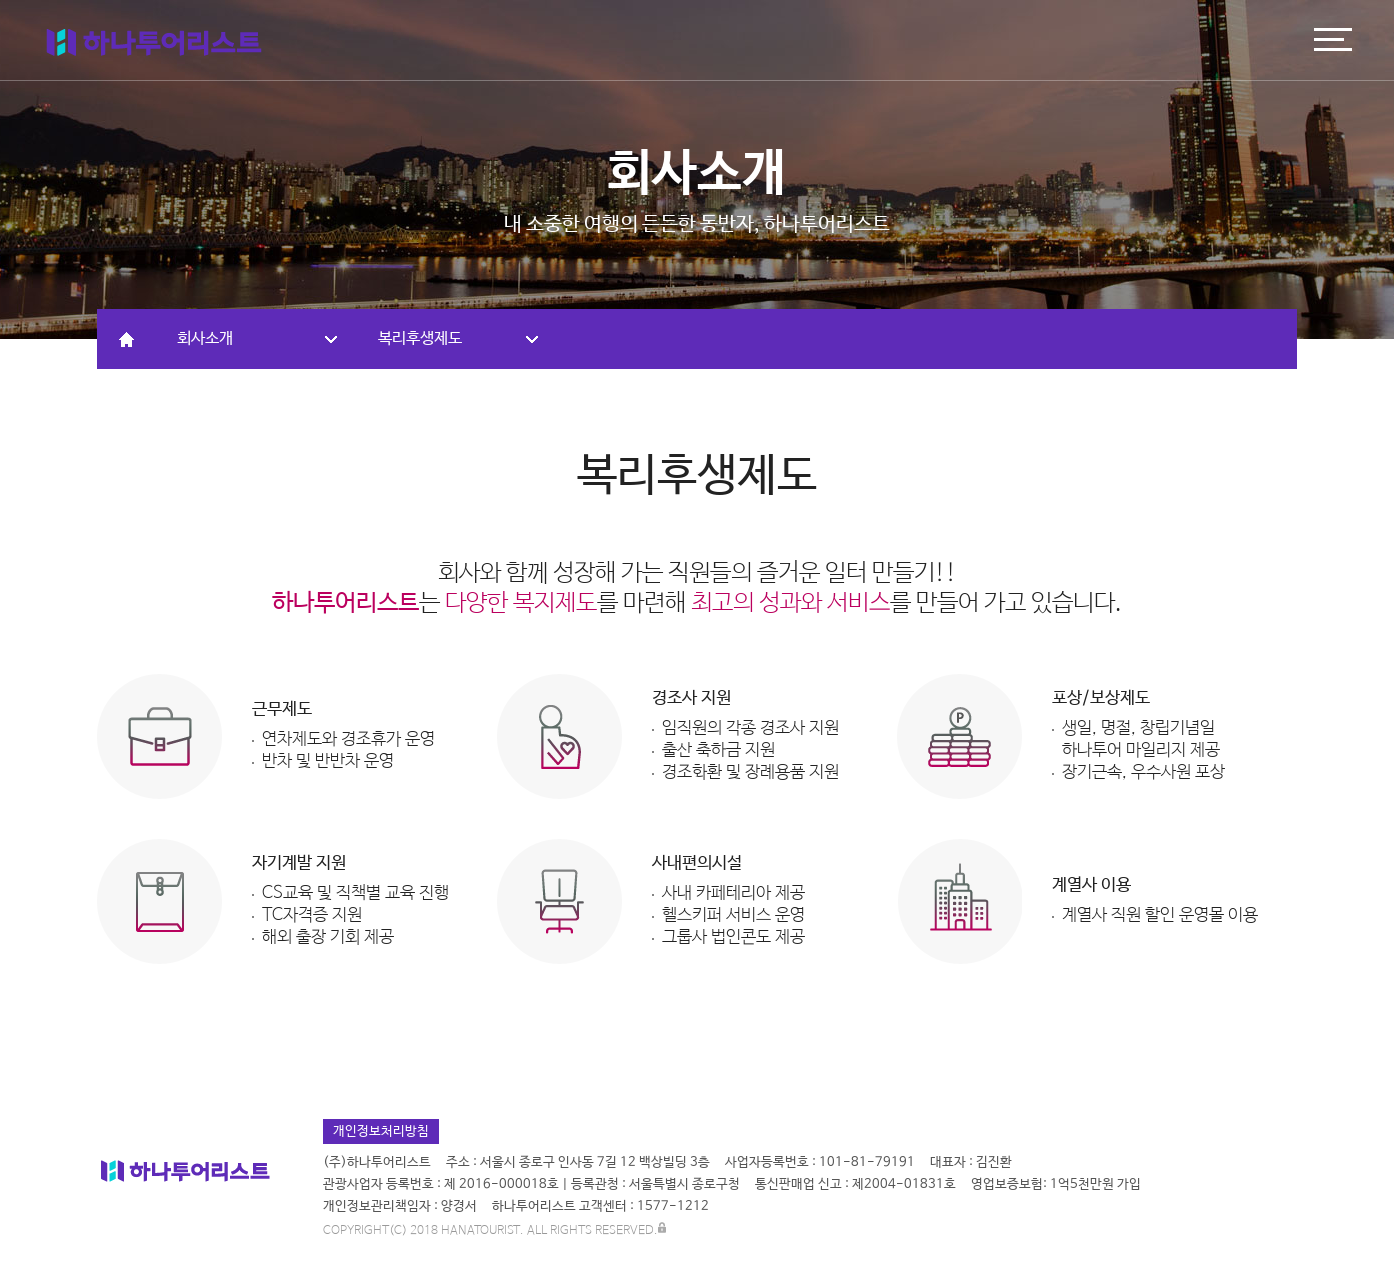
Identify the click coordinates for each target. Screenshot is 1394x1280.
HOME (126, 339)
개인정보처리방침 (381, 1131)
